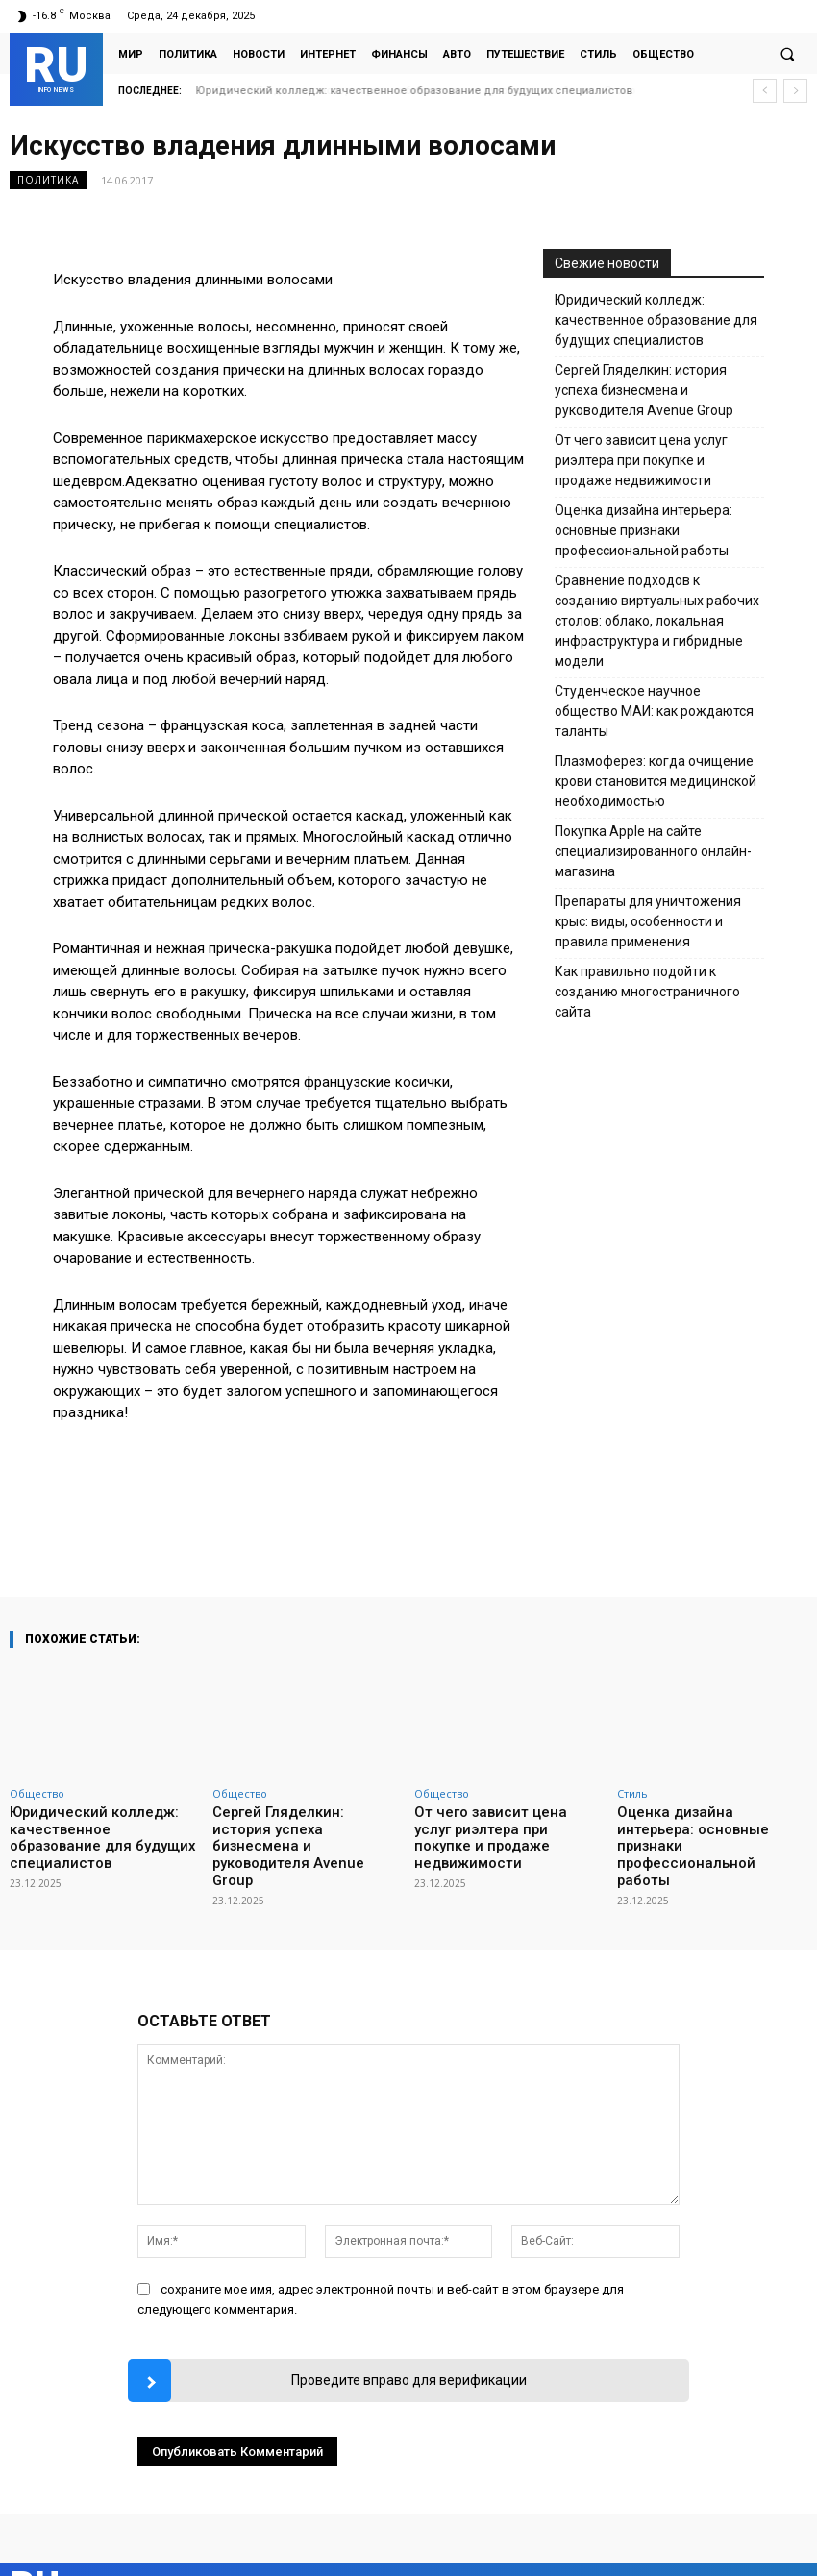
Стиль (632, 1793)
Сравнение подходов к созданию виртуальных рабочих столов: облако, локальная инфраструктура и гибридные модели (657, 621)
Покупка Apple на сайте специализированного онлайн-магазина (653, 851)
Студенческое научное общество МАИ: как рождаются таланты (654, 711)
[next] (795, 91)
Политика (48, 180)
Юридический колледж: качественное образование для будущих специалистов (656, 320)
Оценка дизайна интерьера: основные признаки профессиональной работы (643, 530)
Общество (37, 1793)
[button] (787, 54)
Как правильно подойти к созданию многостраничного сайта (647, 991)
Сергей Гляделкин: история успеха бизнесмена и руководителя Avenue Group (406, 91)
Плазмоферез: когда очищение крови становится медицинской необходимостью (655, 781)
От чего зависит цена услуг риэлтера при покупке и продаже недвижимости (641, 460)
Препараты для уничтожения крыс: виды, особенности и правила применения (648, 921)
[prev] (765, 91)
